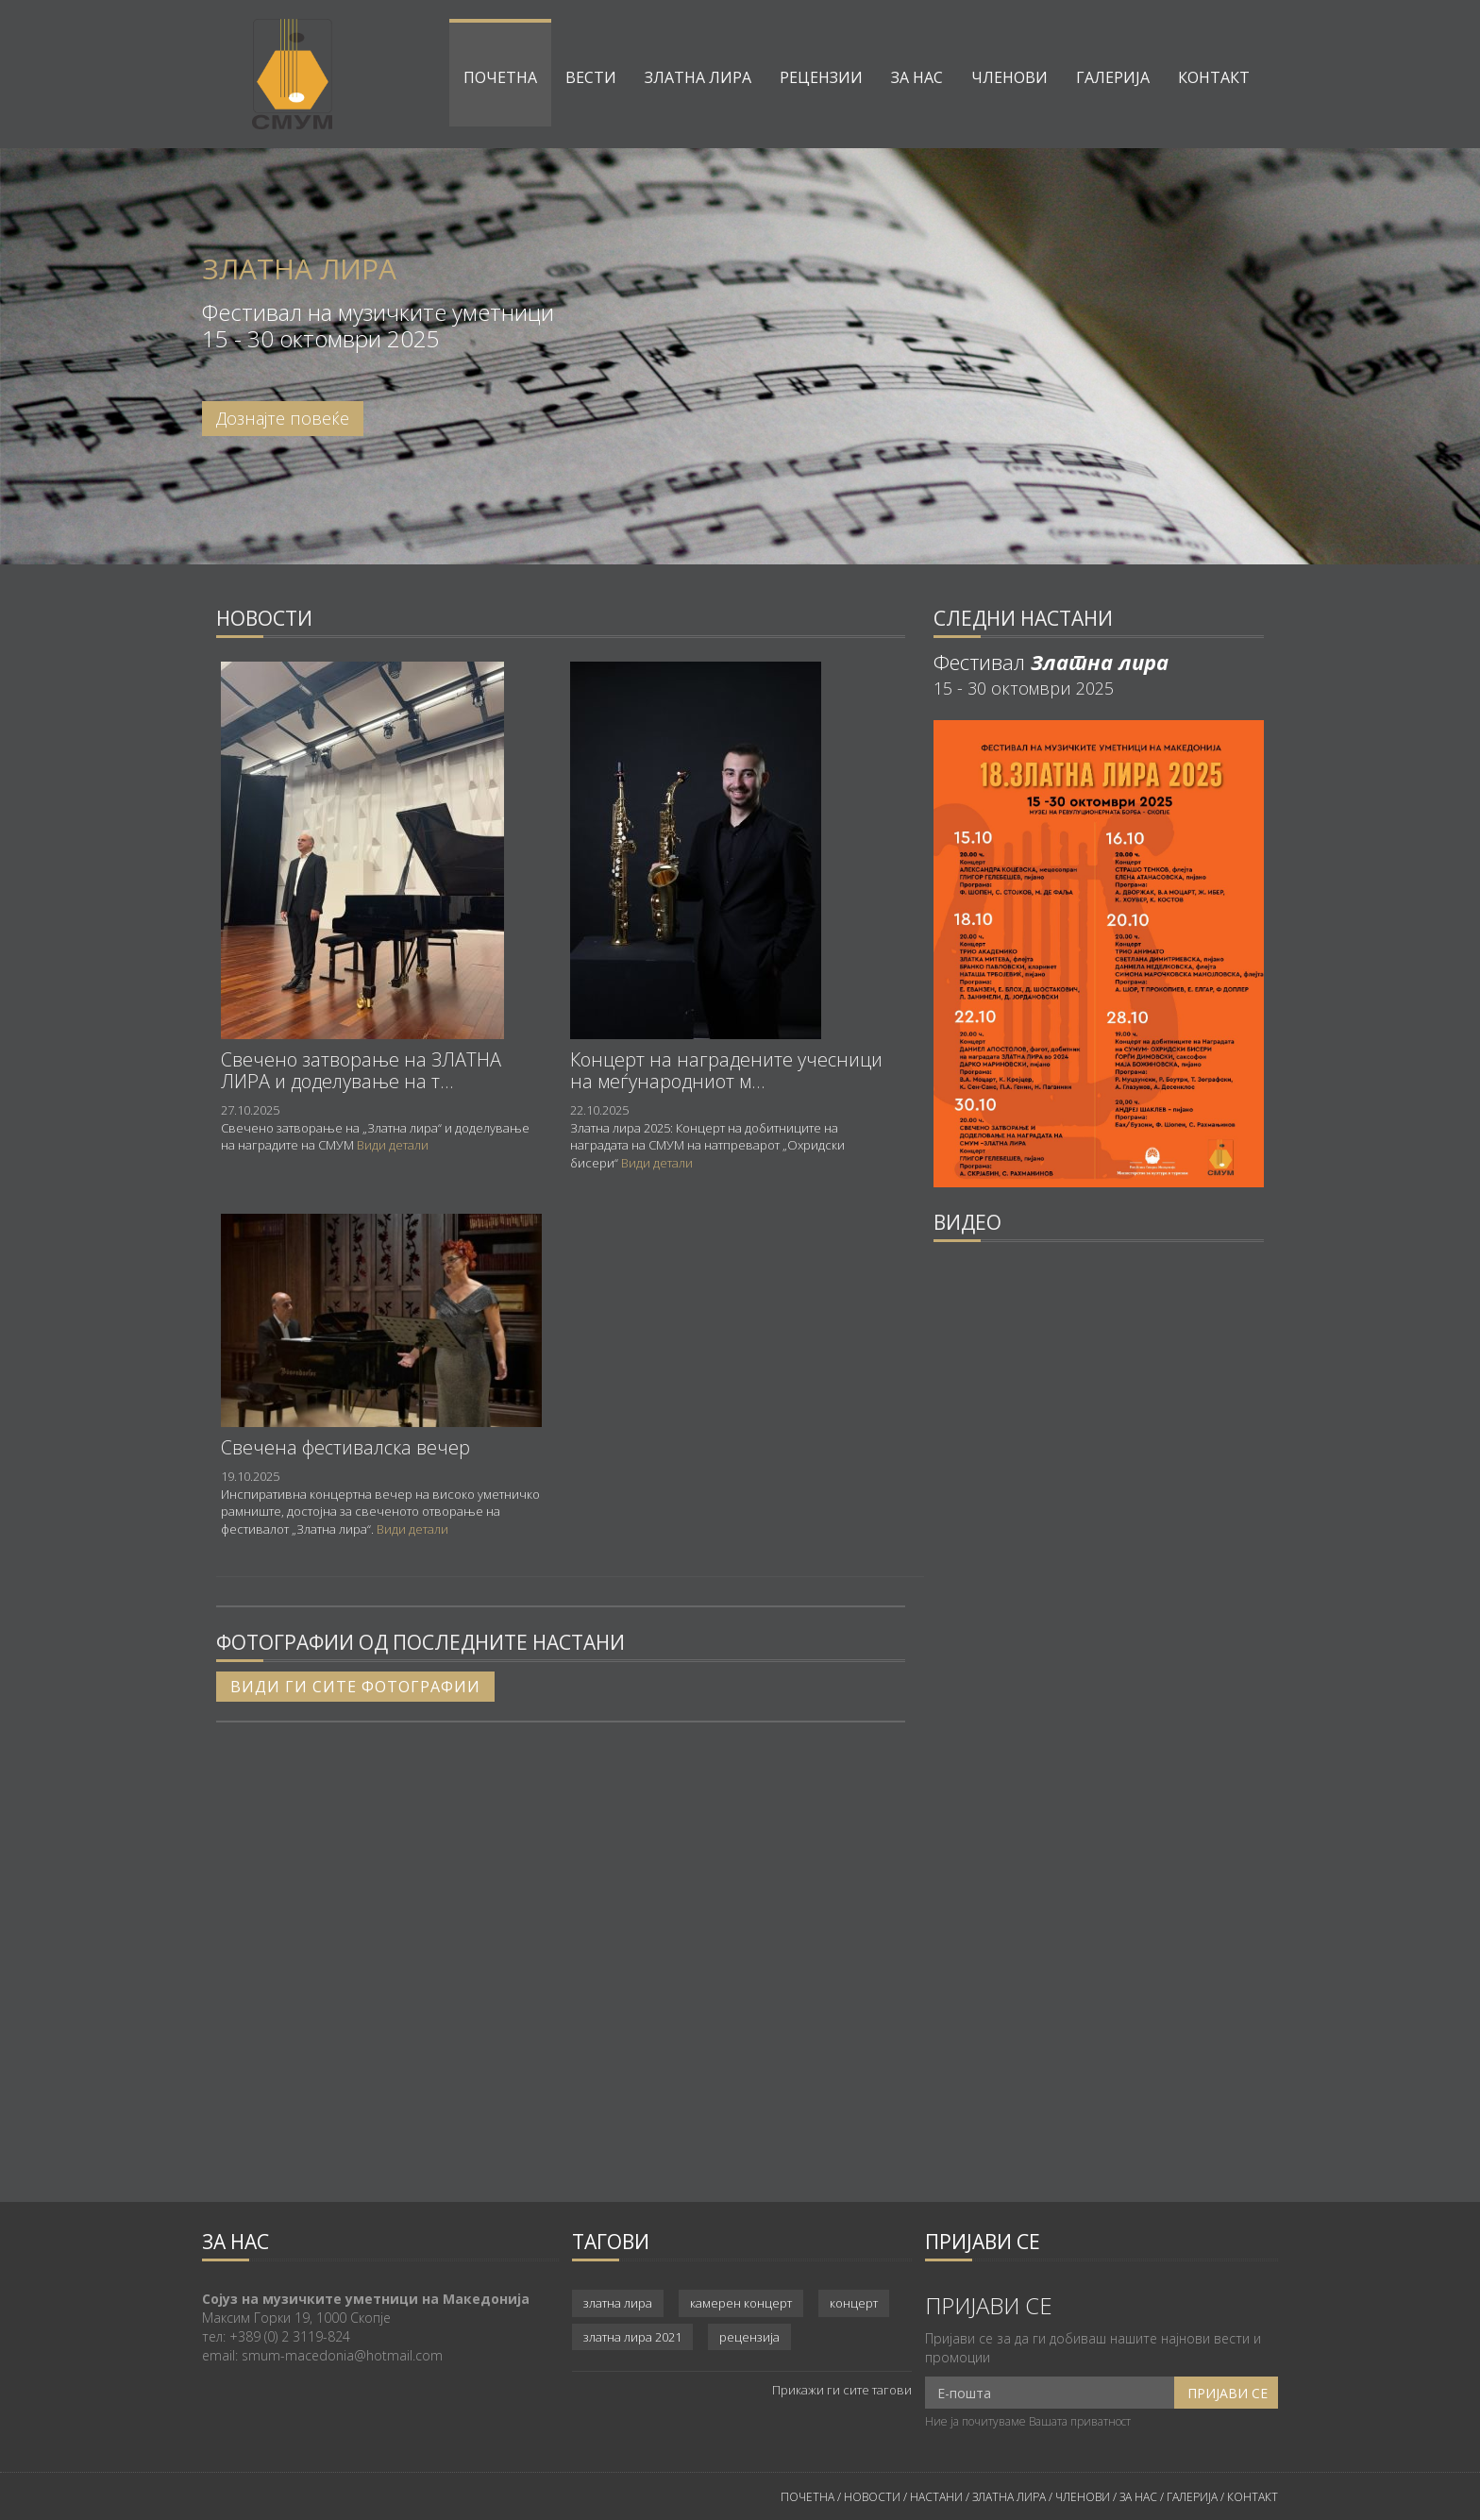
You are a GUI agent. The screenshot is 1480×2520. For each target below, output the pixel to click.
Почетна (500, 77)
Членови (1009, 77)
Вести (590, 77)
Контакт (1214, 77)
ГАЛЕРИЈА (1192, 2497)
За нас (917, 77)
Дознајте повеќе (282, 418)
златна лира (617, 2302)
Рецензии (821, 77)
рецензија (749, 2336)
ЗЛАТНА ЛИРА (1009, 2497)
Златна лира (698, 77)
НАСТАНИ (936, 2497)
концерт (854, 2302)
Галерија (1113, 77)
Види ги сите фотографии (355, 1686)
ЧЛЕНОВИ (1084, 2497)
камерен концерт (741, 2302)
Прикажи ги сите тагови (842, 2389)
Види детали (393, 1144)
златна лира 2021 (632, 2336)
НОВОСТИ (872, 2497)
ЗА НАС (1137, 2497)
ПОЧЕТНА (807, 2497)
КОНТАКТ (1252, 2497)
